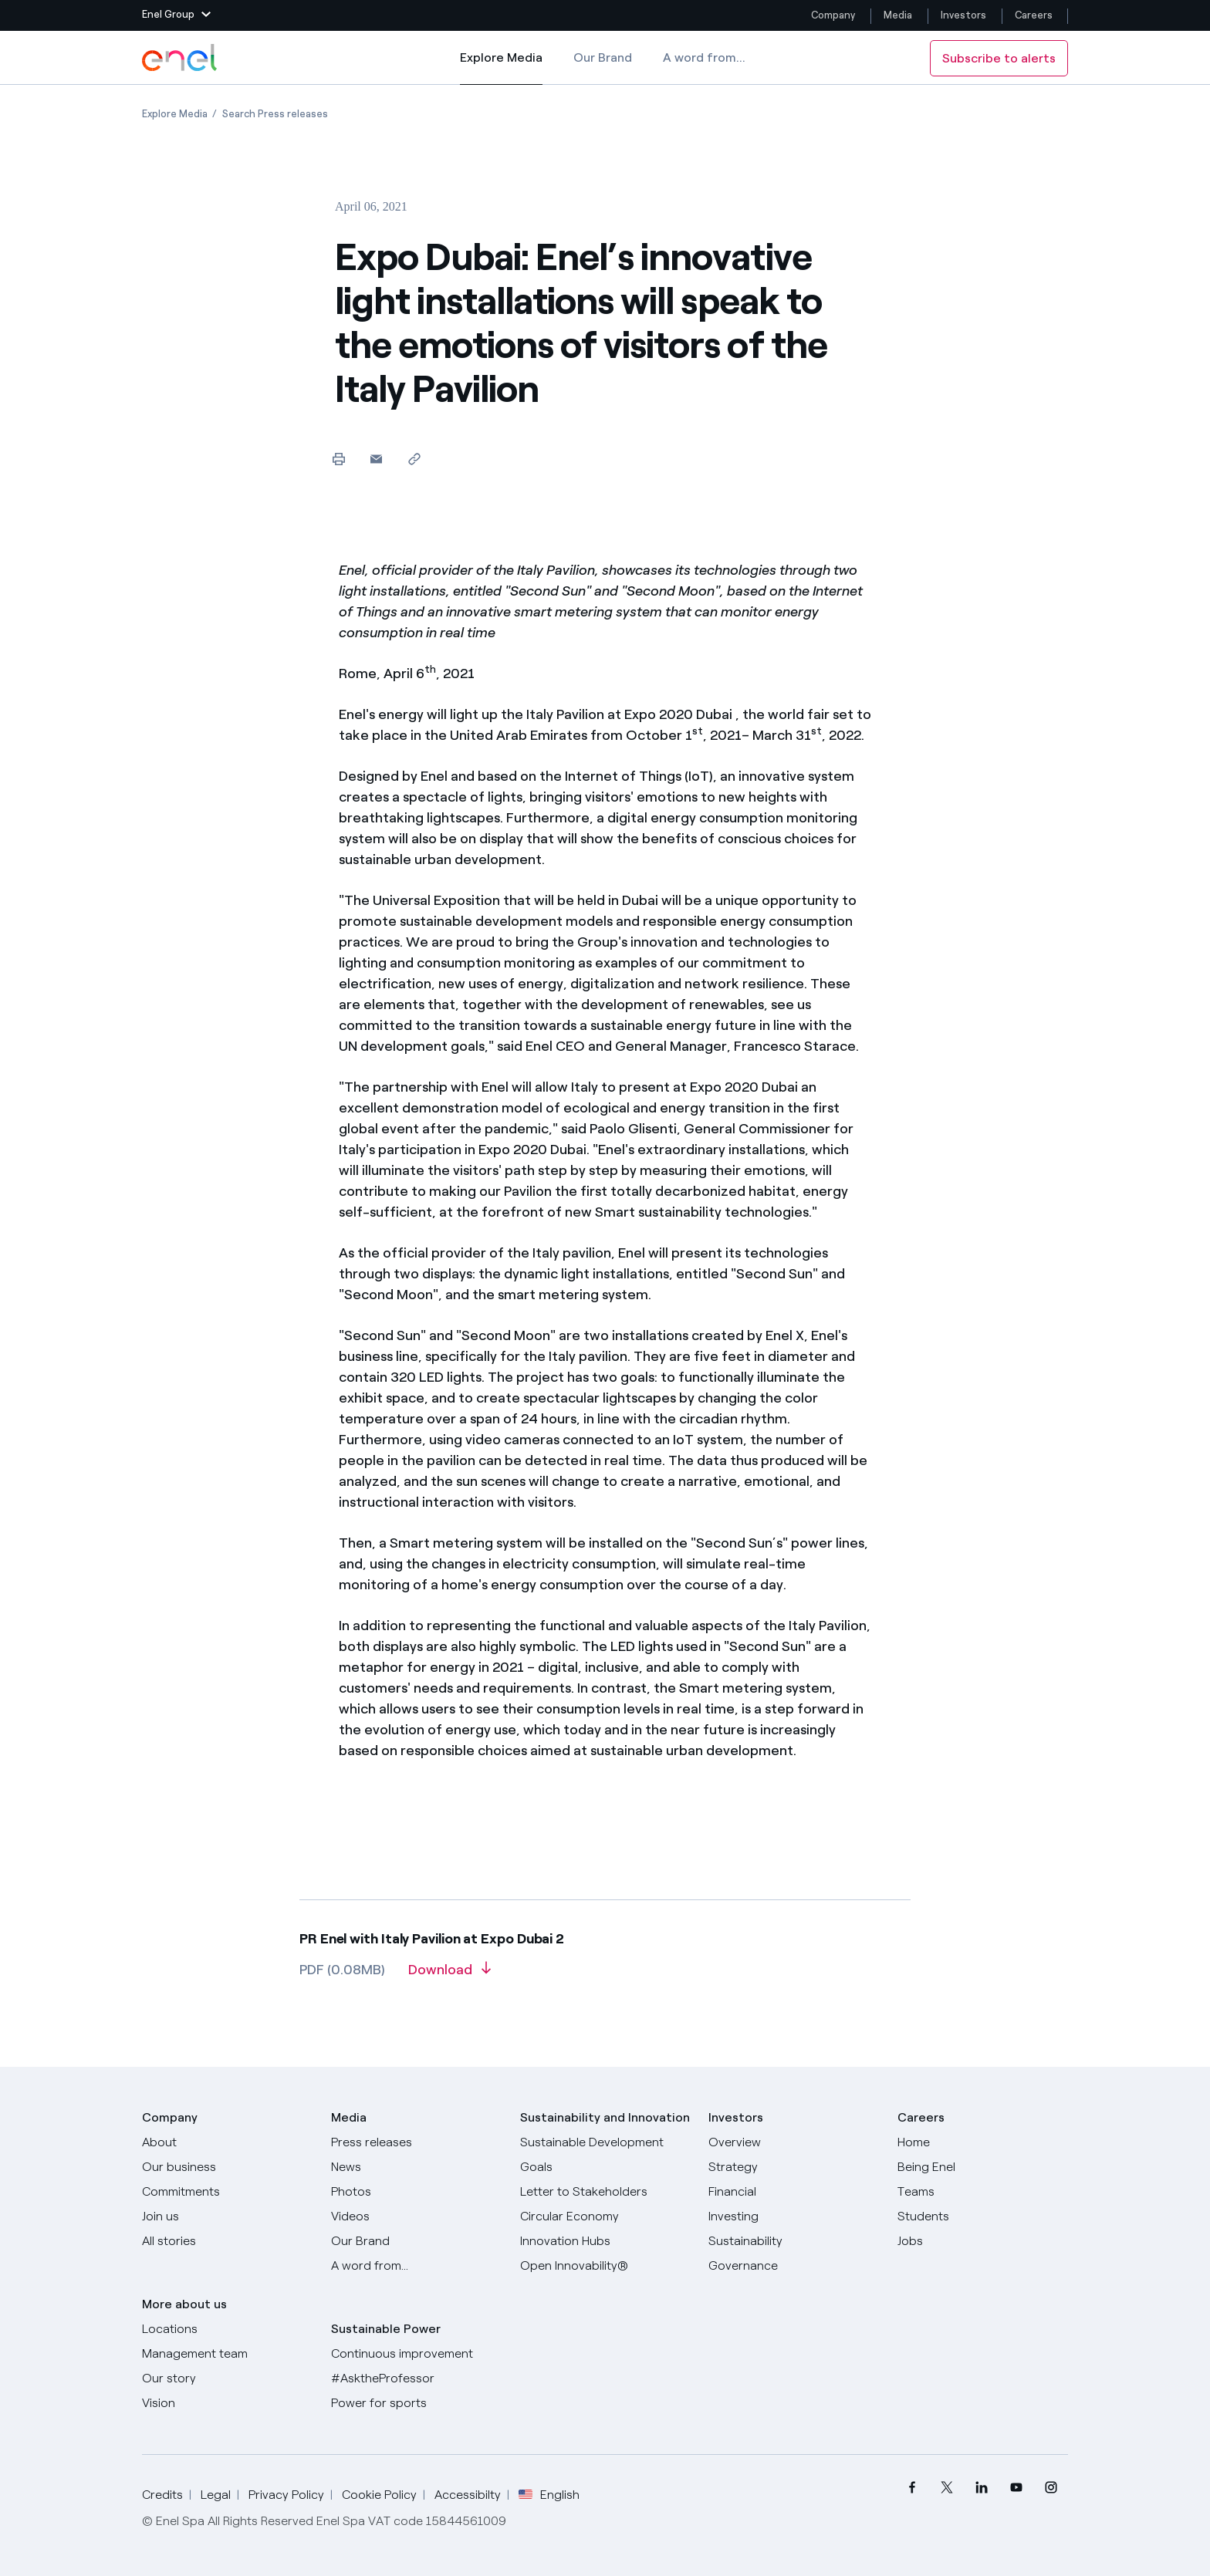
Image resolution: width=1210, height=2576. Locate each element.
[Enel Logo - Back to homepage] (180, 58)
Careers (1035, 15)
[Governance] (793, 2266)
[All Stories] (227, 2241)
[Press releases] (416, 2142)
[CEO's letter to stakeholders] (605, 2191)
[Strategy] (793, 2167)
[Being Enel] (982, 2167)
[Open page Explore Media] (175, 114)
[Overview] (793, 2142)
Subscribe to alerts (999, 58)
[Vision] (227, 2403)
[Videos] (416, 2216)
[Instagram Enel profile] (1050, 2487)
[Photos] (416, 2191)
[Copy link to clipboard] (414, 458)
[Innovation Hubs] (605, 2241)
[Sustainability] (793, 2241)
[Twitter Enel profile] (946, 2487)
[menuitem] (911, 2487)
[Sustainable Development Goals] (605, 2154)
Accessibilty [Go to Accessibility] (467, 2494)
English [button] (549, 2495)
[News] (416, 2167)
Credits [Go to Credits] (162, 2494)
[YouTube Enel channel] (1016, 2487)
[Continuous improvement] (416, 2353)
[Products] (227, 2167)
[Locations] (227, 2329)
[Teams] (982, 2191)
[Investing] (793, 2216)
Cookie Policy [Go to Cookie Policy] (379, 2494)
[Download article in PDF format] (449, 1975)
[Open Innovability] (605, 2266)
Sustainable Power (386, 2328)
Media (898, 15)
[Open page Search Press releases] (275, 114)
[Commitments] (227, 2191)
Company (833, 15)
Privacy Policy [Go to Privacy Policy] (286, 2494)
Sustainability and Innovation (605, 2117)
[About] (227, 2142)
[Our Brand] (416, 2241)
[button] (176, 15)
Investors (963, 15)
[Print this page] (338, 458)
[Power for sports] (416, 2403)
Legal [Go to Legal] (216, 2494)
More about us (184, 2304)
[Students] (982, 2216)
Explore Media (501, 68)
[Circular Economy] (605, 2216)
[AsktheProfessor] (416, 2378)
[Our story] (227, 2378)
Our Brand (602, 57)
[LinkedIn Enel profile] (981, 2487)
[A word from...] (416, 2266)
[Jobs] (982, 2241)
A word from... (704, 57)
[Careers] (982, 2142)
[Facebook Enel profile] (911, 2487)
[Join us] (227, 2216)
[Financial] (793, 2191)
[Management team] (227, 2353)
